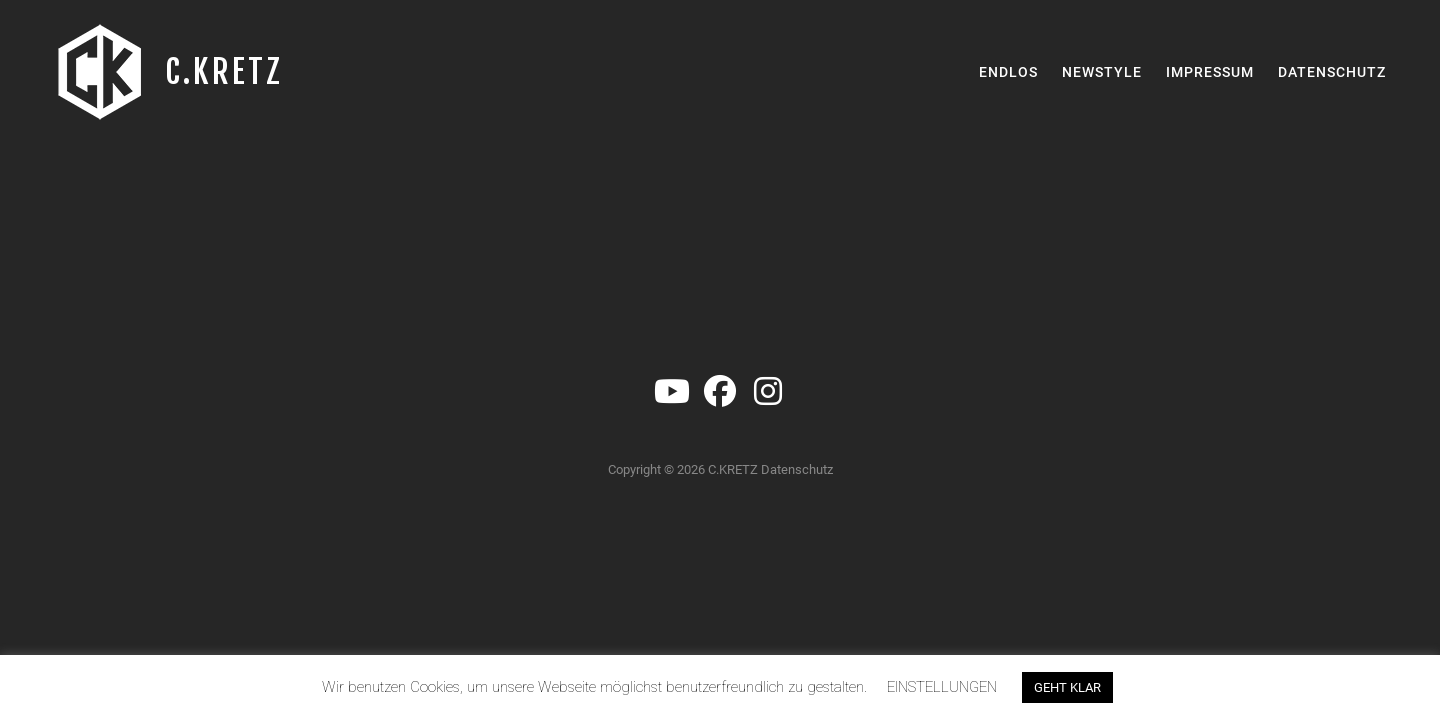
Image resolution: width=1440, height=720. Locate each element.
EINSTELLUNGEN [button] (942, 687)
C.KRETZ (224, 72)
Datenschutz (1332, 72)
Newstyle (1102, 72)
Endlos (1008, 72)
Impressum (1210, 72)
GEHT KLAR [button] (1067, 687)
